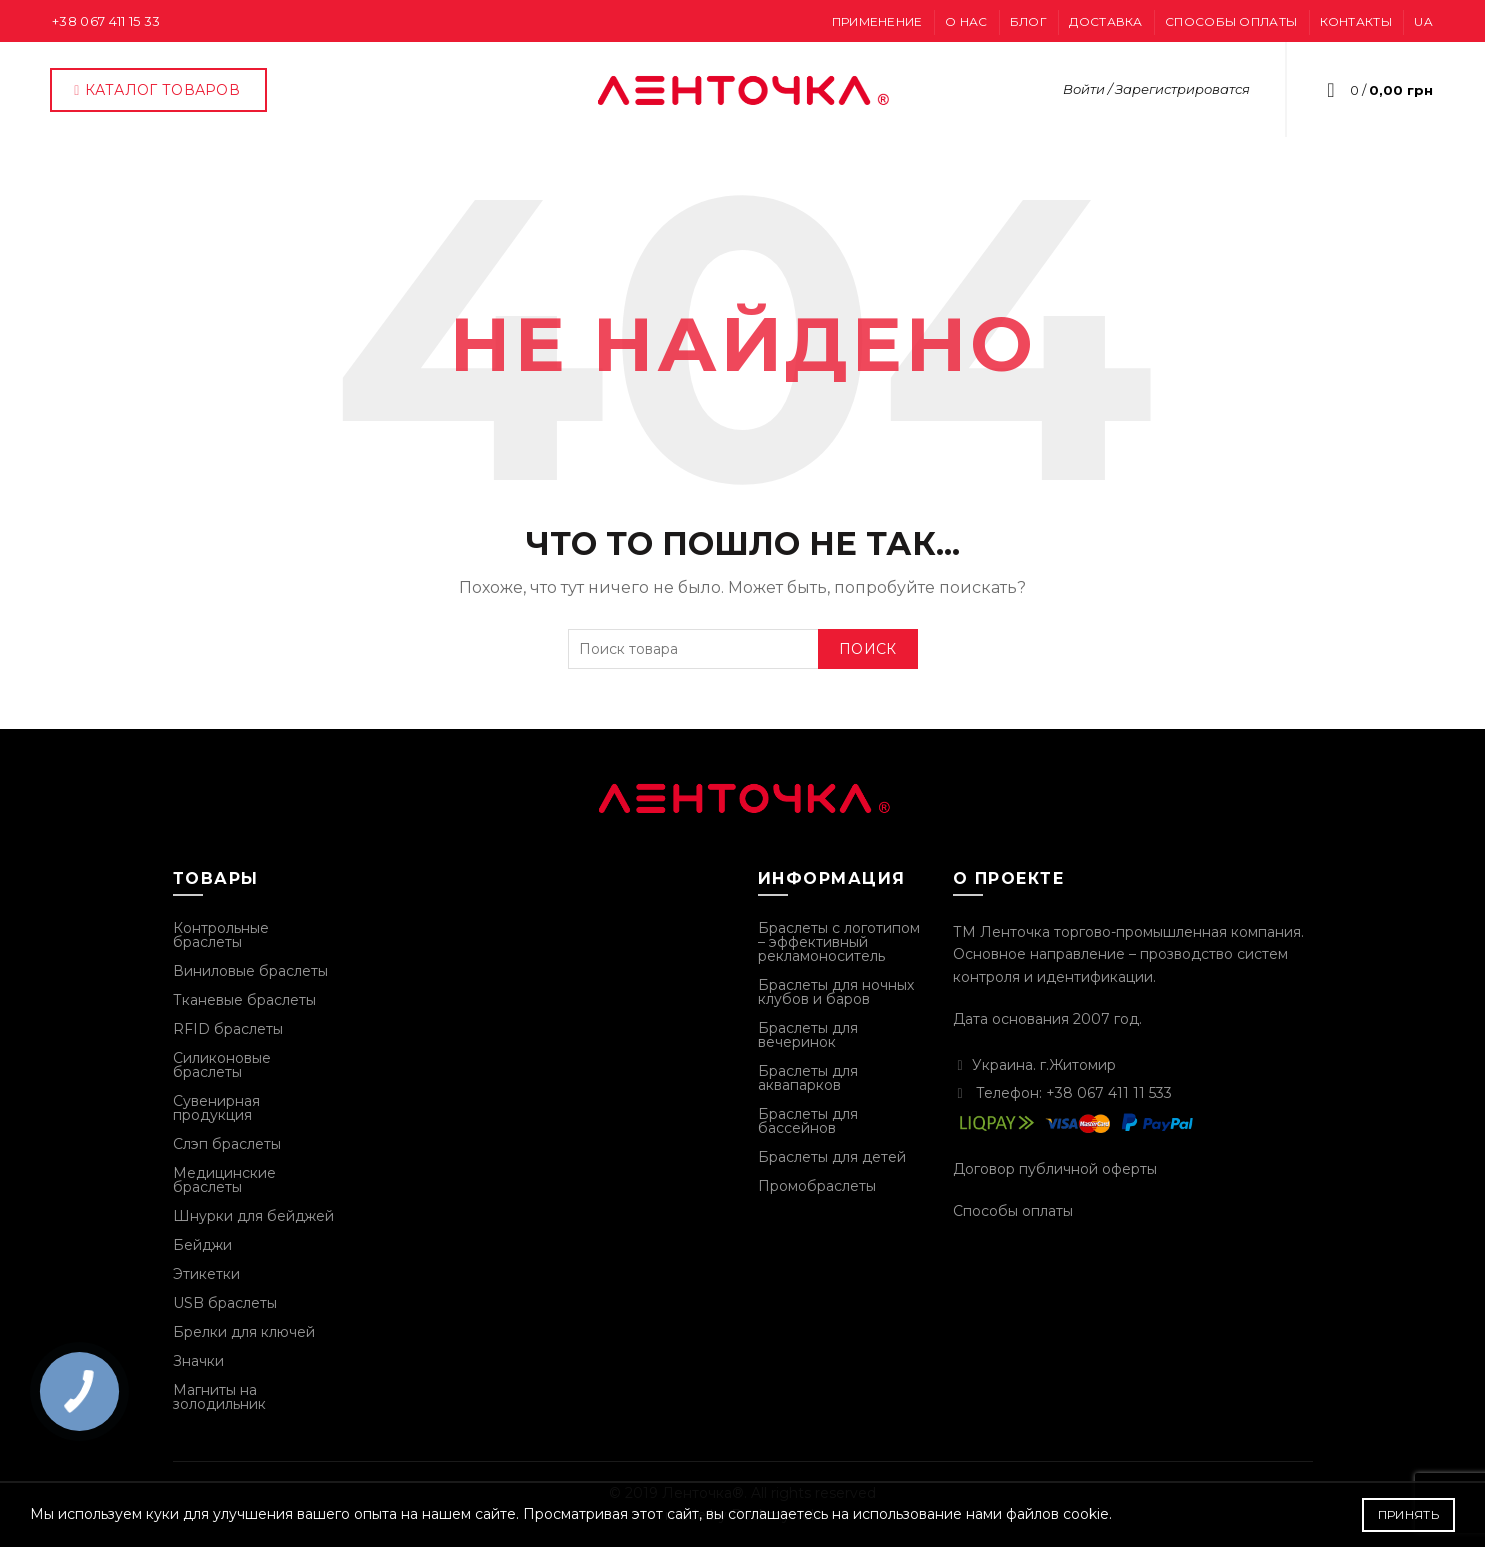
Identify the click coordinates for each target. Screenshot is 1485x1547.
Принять (1408, 1514)
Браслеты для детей (832, 1157)
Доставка (1105, 21)
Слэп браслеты (227, 1144)
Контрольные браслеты (221, 935)
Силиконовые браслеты (222, 1065)
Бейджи (202, 1245)
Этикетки (206, 1274)
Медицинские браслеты (224, 1180)
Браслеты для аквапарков (808, 1078)
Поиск (868, 649)
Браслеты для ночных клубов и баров (836, 992)
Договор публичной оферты (1055, 1169)
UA (1423, 21)
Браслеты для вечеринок (808, 1035)
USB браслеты (225, 1303)
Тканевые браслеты (244, 1000)
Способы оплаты (1231, 21)
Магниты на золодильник (219, 1397)
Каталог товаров (156, 90)
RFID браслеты (228, 1029)
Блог (1028, 21)
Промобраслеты (817, 1186)
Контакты (1356, 21)
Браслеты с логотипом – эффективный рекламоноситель (839, 942)
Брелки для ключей (244, 1332)
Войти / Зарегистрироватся (1156, 89)
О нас (966, 21)
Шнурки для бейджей (253, 1216)
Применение (877, 21)
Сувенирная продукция (216, 1108)
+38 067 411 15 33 (106, 21)
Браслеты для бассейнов (808, 1121)
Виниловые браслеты (250, 971)
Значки (198, 1361)
